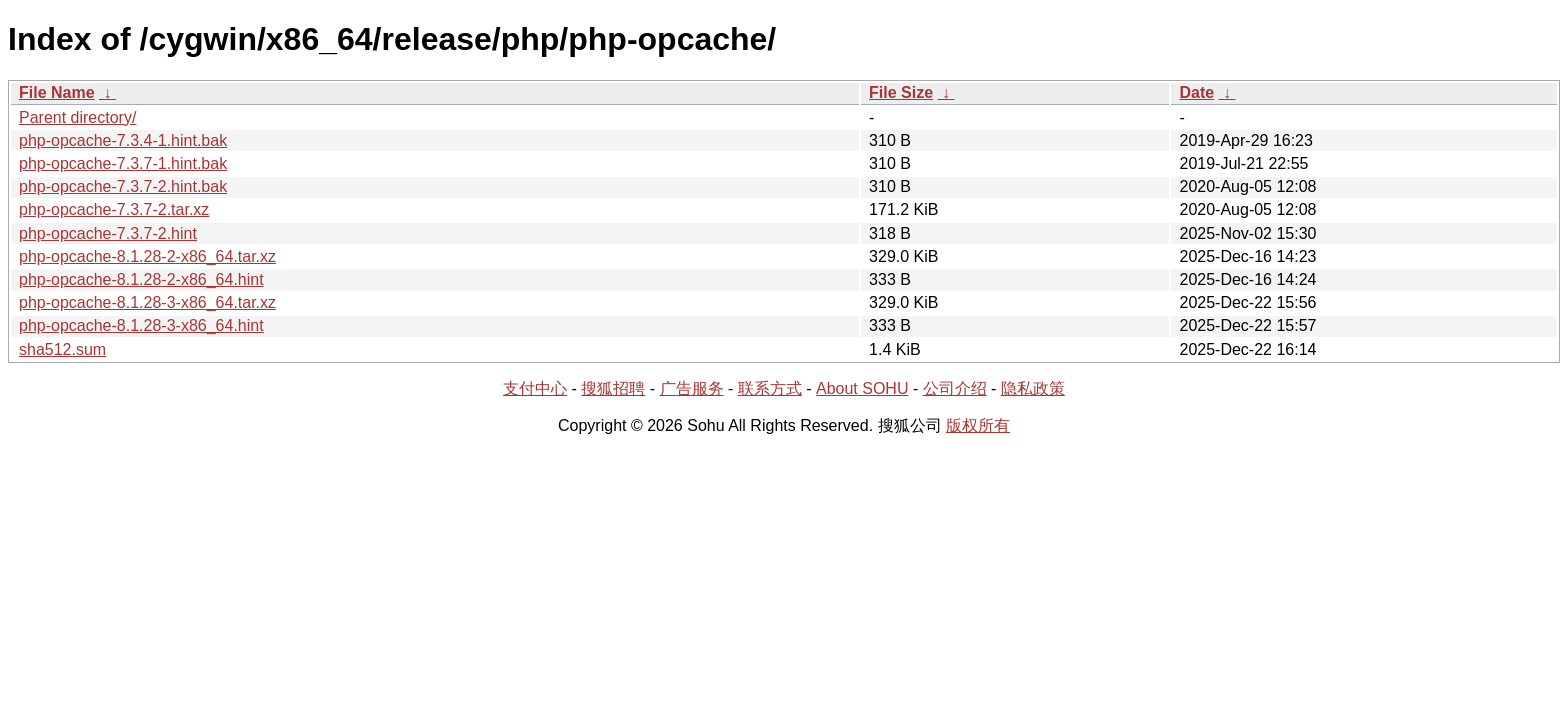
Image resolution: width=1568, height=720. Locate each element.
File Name (57, 92)
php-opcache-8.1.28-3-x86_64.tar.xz (147, 302)
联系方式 (770, 388)
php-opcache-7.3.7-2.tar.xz (114, 209)
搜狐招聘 (613, 388)
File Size (901, 92)
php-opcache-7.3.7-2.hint (108, 233)
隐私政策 (1033, 388)
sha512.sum (62, 349)
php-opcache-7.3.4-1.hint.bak (123, 140)
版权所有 (978, 425)
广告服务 (692, 388)
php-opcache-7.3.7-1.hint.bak (123, 163)
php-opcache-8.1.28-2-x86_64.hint (141, 279)
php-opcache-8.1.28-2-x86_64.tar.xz (147, 256)
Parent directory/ (77, 117)
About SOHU (862, 388)
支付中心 (535, 388)
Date (1196, 92)
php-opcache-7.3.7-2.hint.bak (123, 186)
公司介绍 (955, 388)
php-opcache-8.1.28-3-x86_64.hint (141, 325)
